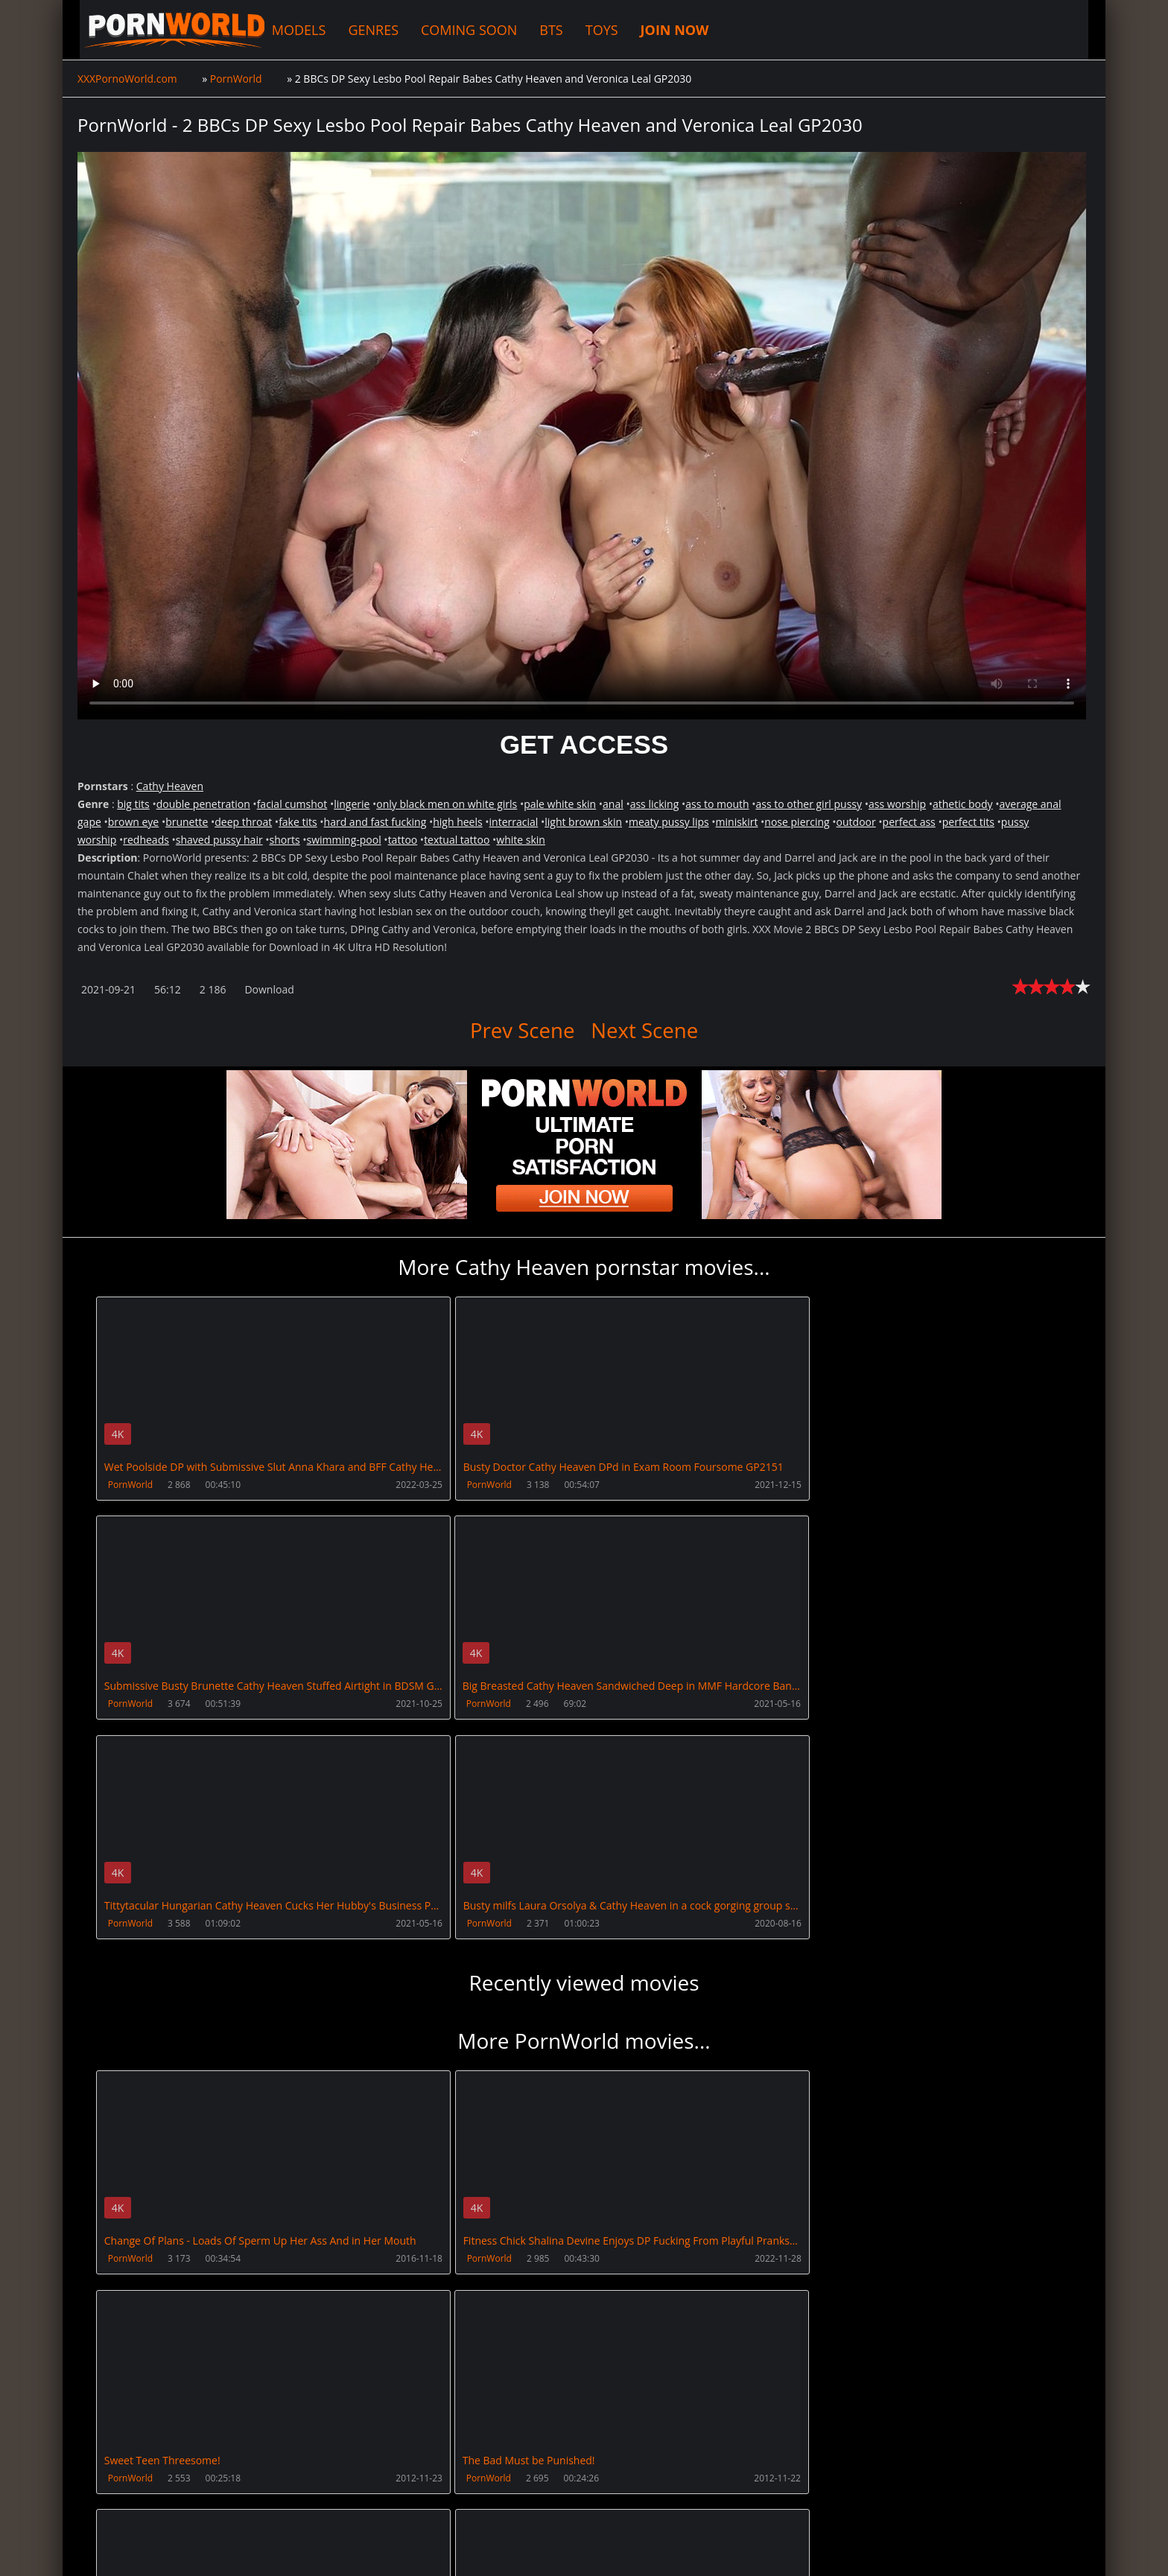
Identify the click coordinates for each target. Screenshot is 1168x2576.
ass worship (897, 804)
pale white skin (560, 804)
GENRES (362, 30)
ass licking (654, 804)
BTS (538, 30)
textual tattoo (456, 840)
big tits (133, 804)
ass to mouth (717, 804)
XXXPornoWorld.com (159, 30)
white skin (520, 840)
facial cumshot (292, 804)
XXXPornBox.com (429, 2506)
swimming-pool (344, 840)
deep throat (243, 822)
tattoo (403, 840)
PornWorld (130, 1484)
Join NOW (102, 2506)
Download (268, 989)
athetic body (963, 804)
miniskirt (737, 822)
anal (613, 804)
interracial (514, 822)
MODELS (287, 30)
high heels (457, 822)
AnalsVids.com (617, 2506)
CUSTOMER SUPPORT (194, 2506)
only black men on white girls (446, 804)
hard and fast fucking (375, 822)
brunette (186, 822)
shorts (285, 840)
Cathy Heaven (169, 786)
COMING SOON (457, 30)
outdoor (856, 822)
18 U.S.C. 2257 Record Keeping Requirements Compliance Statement (555, 2549)
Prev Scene (522, 1030)
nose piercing (796, 822)
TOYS (590, 30)
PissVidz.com (527, 2506)
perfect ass (909, 822)
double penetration (203, 804)
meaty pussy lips (669, 822)
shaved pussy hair (219, 840)
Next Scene (645, 1030)
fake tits (298, 822)
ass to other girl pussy (808, 804)
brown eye (133, 822)
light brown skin (583, 822)
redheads (146, 840)
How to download (314, 2506)
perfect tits (968, 822)
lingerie (351, 804)
